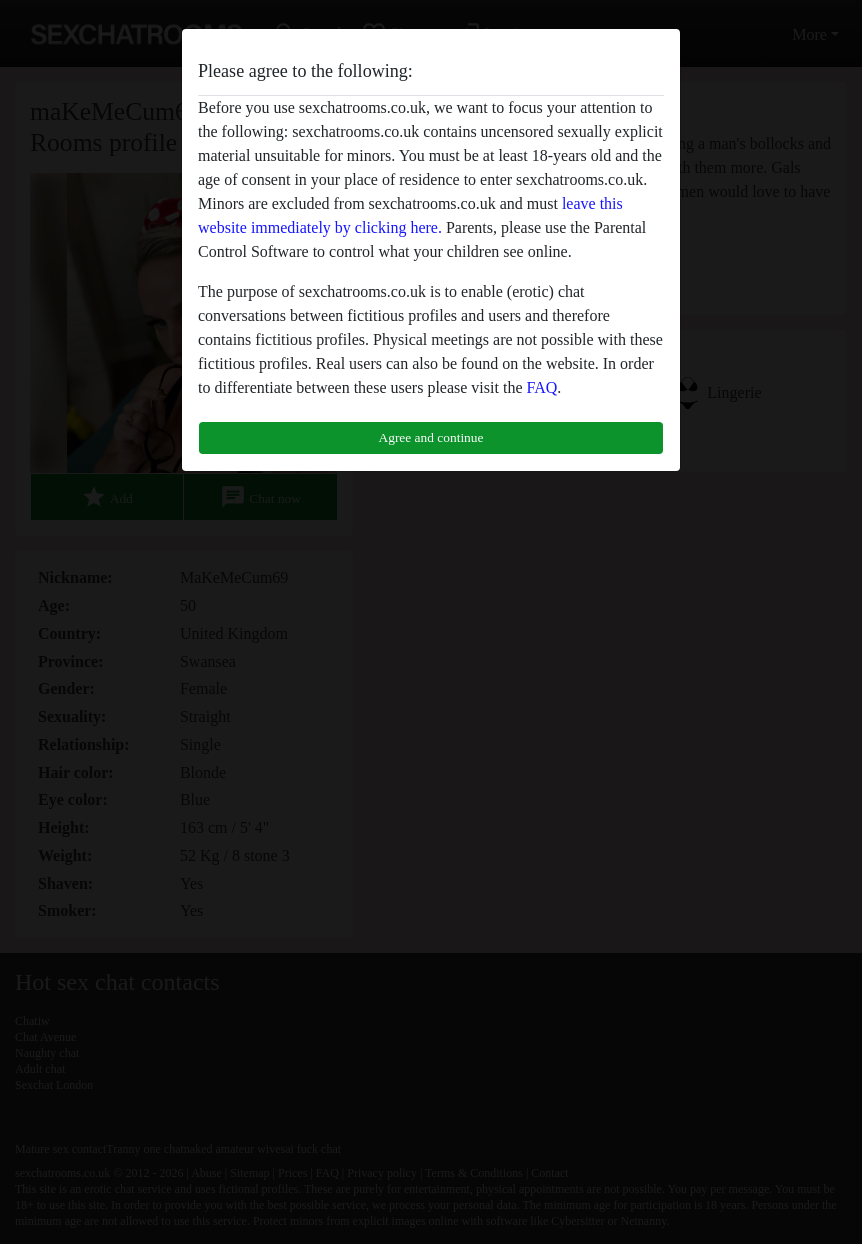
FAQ (541, 387)
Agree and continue (431, 437)
